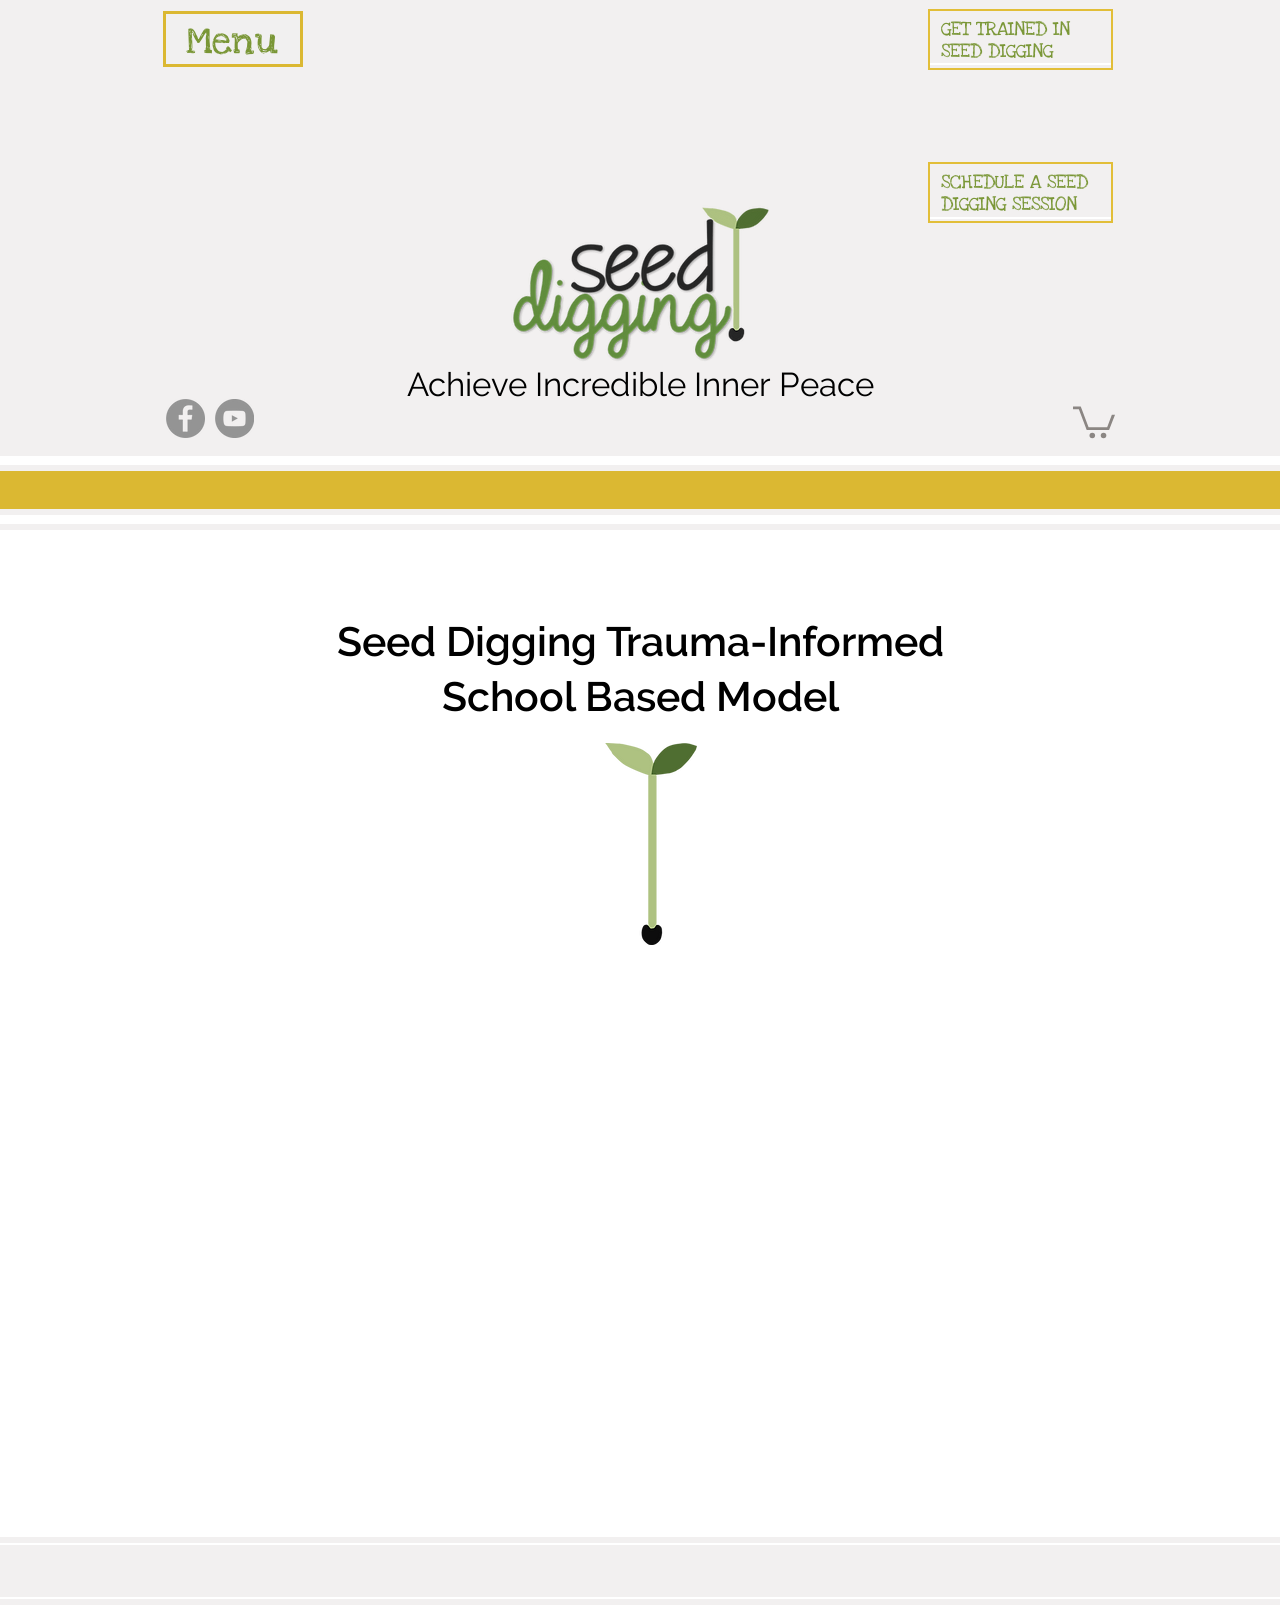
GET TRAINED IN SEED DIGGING (1005, 40)
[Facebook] (185, 418)
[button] (1094, 420)
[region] (233, 39)
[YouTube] (234, 418)
